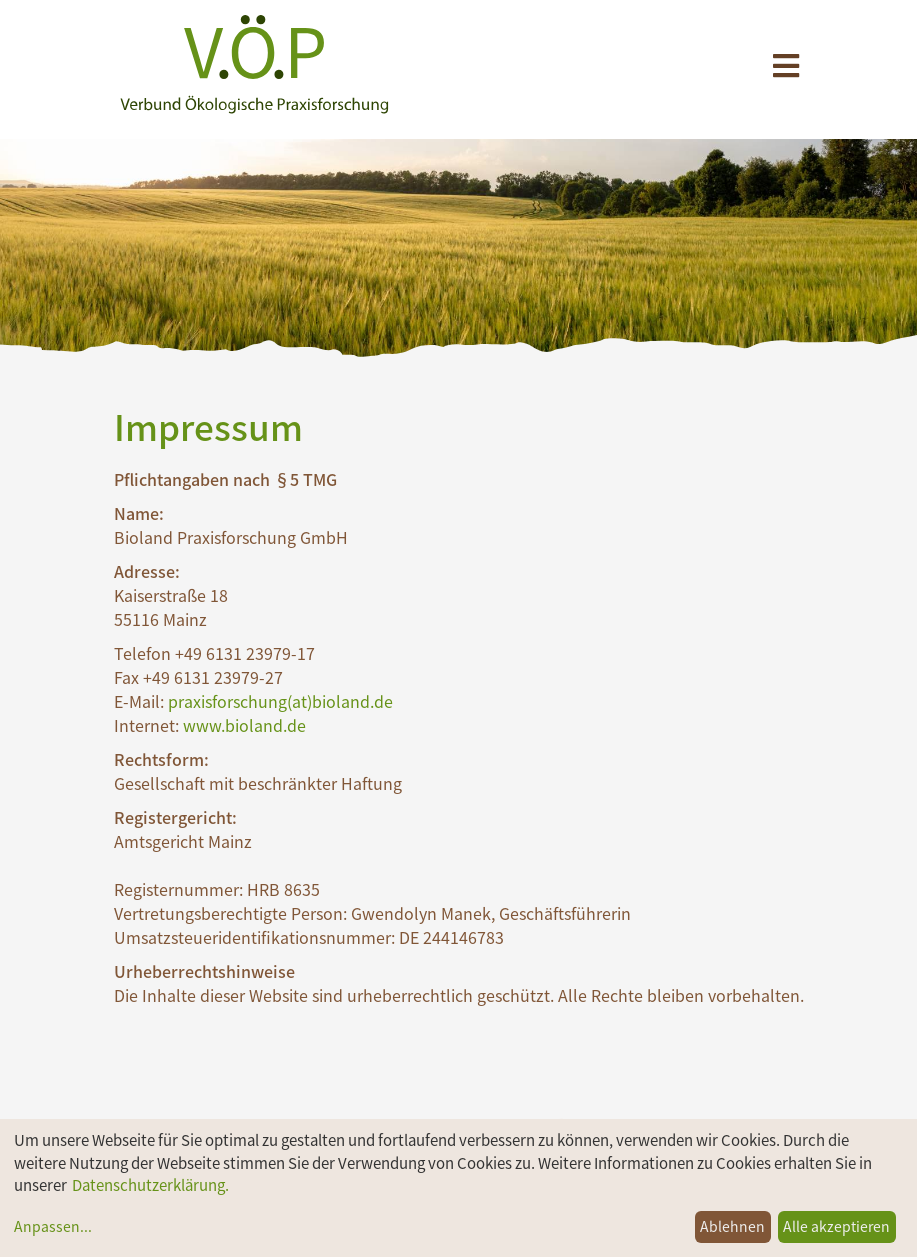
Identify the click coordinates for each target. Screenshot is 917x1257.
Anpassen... (53, 1226)
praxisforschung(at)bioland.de (280, 701)
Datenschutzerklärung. (150, 1184)
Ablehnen (732, 1226)
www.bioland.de (244, 725)
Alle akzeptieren (836, 1226)
